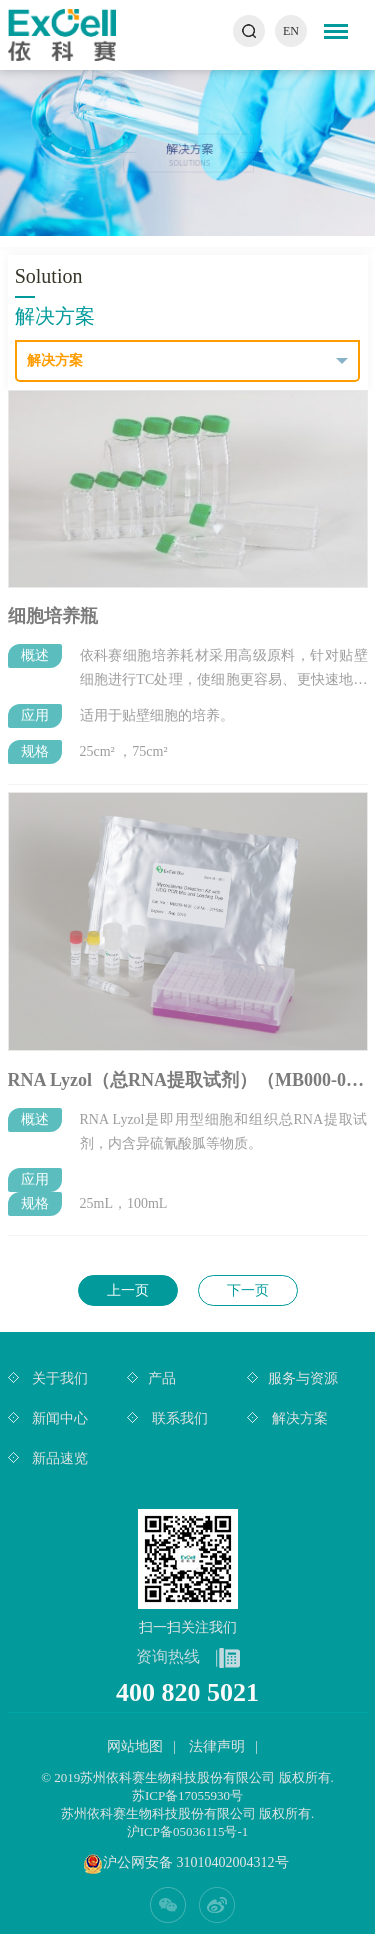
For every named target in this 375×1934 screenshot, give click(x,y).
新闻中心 (59, 1418)
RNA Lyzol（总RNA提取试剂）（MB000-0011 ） (188, 1074)
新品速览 (59, 1458)
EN (291, 31)
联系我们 (178, 1418)
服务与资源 (303, 1378)
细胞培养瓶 (53, 611)
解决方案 (298, 1418)
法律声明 (217, 1746)
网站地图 (135, 1746)
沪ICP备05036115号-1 (188, 1831)
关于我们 (59, 1378)
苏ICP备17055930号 (187, 1795)
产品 (162, 1378)
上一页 (128, 1290)
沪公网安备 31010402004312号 (196, 1862)
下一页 (248, 1290)
